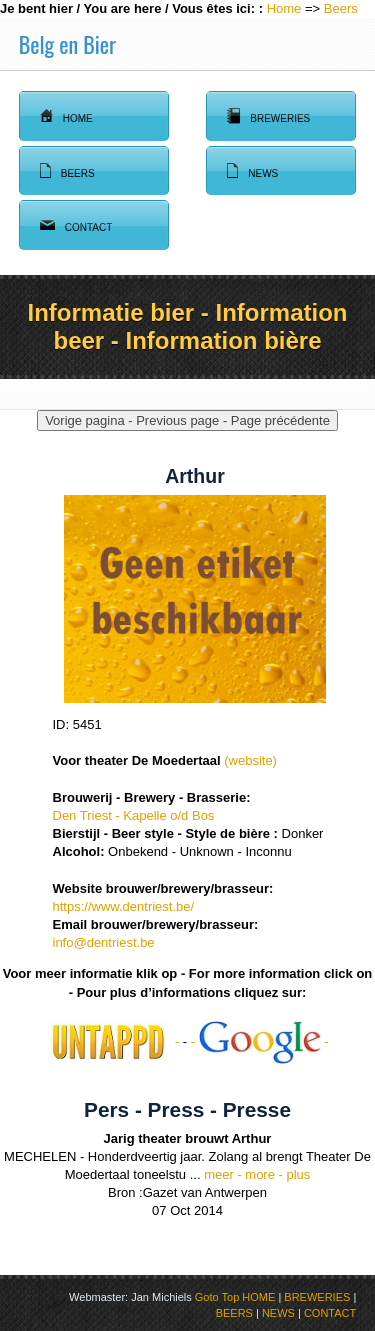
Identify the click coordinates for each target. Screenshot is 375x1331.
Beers (341, 8)
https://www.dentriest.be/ (124, 906)
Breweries (268, 116)
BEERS (234, 1313)
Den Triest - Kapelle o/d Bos (134, 815)
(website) (249, 760)
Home (284, 8)
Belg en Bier (67, 44)
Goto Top (217, 1297)
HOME (258, 1297)
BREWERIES (317, 1297)
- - (260, 1041)
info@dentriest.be (104, 942)
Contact (76, 225)
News (252, 171)
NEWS (278, 1313)
